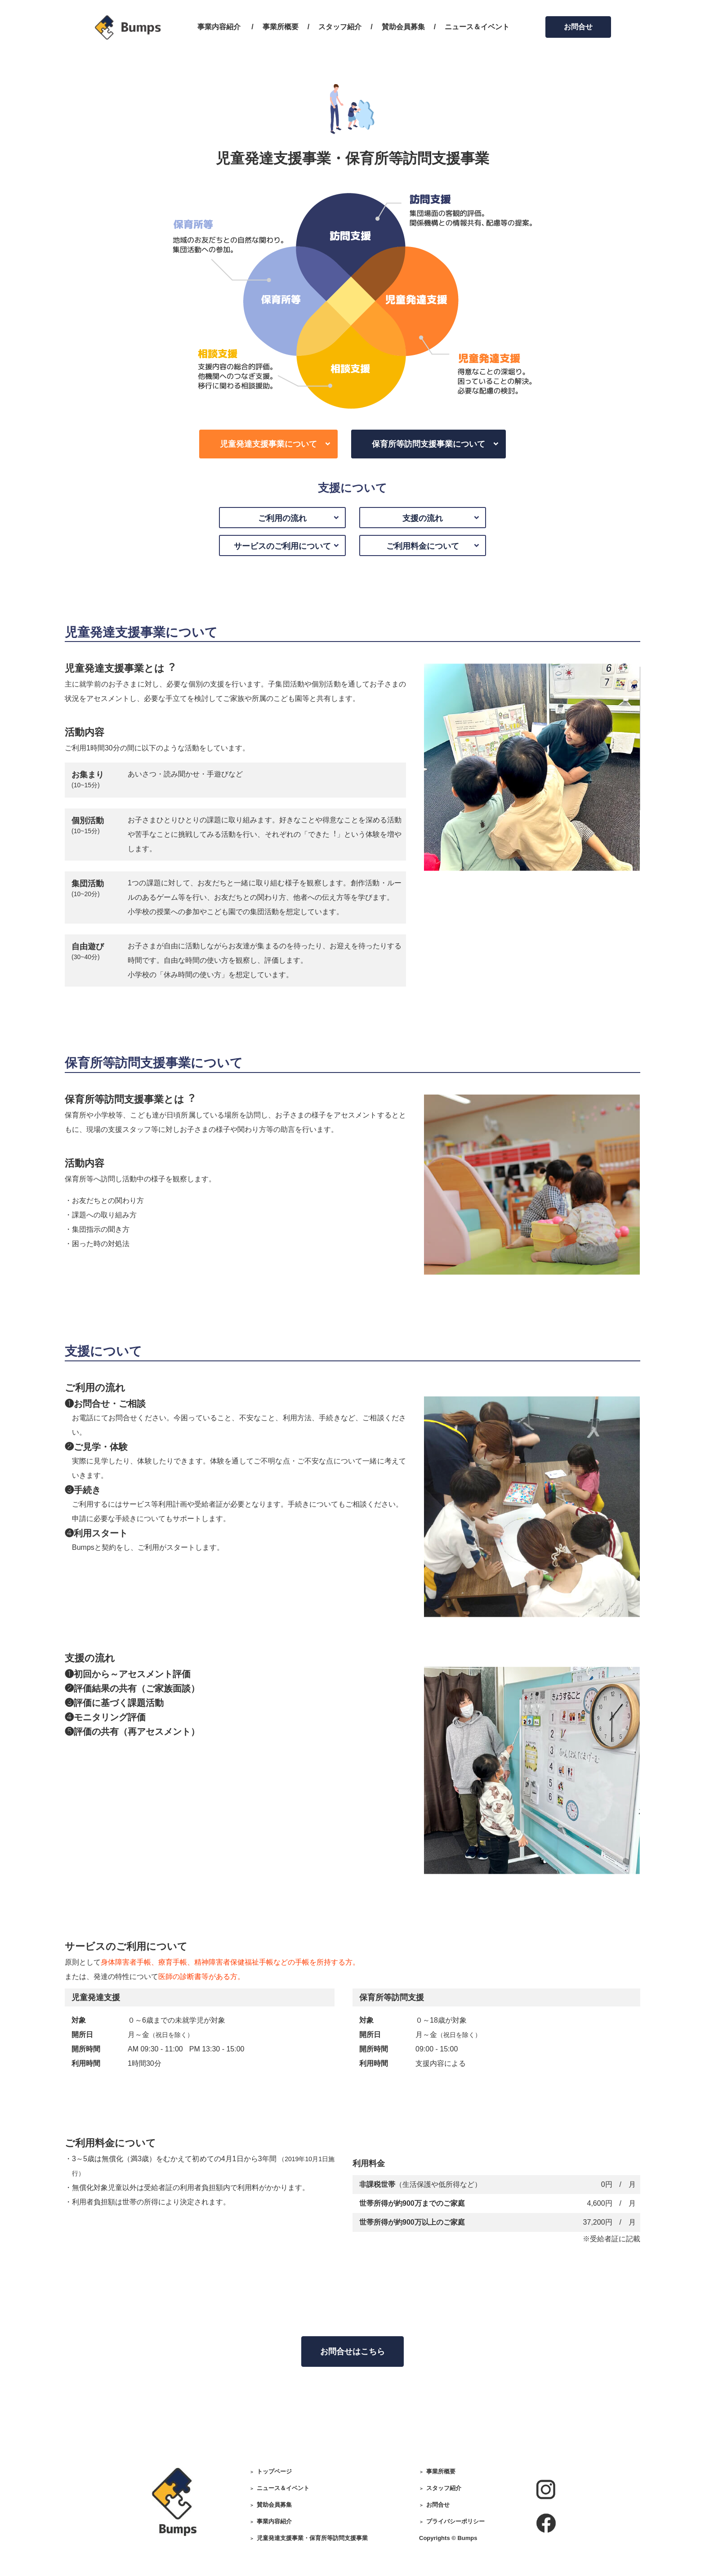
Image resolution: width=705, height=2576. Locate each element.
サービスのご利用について (282, 546)
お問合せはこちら (352, 2351)
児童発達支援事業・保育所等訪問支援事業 (312, 2538)
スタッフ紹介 (339, 27)
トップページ (274, 2471)
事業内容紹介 (219, 27)
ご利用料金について (422, 546)
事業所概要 (281, 27)
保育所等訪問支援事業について (428, 444)
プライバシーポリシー (455, 2521)
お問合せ (578, 27)
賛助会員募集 (403, 27)
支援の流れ (422, 518)
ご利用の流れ (282, 518)
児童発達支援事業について (268, 444)
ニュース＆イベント (477, 27)
